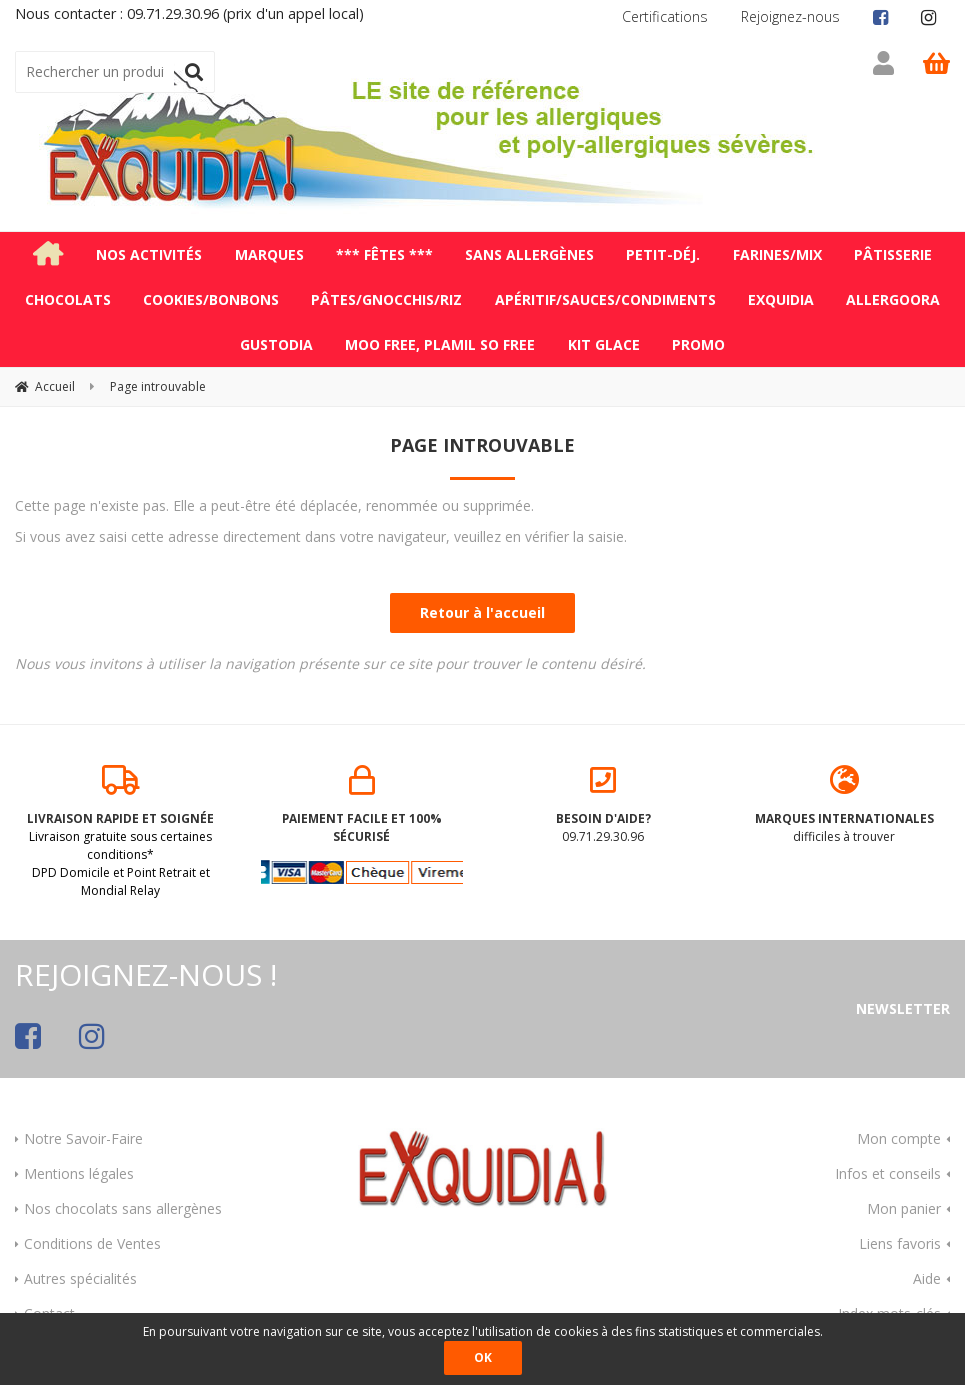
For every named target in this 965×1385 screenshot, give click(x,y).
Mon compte (899, 1135)
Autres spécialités (80, 1275)
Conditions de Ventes (92, 1240)
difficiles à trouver (844, 803)
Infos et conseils (888, 1170)
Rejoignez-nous (790, 16)
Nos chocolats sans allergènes (123, 1205)
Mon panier (904, 1205)
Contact (49, 1310)
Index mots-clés (889, 1310)
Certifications (665, 16)
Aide (927, 1275)
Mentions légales (79, 1170)
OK (483, 1357)
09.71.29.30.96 (603, 803)
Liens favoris (900, 1240)
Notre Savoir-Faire (83, 1135)
